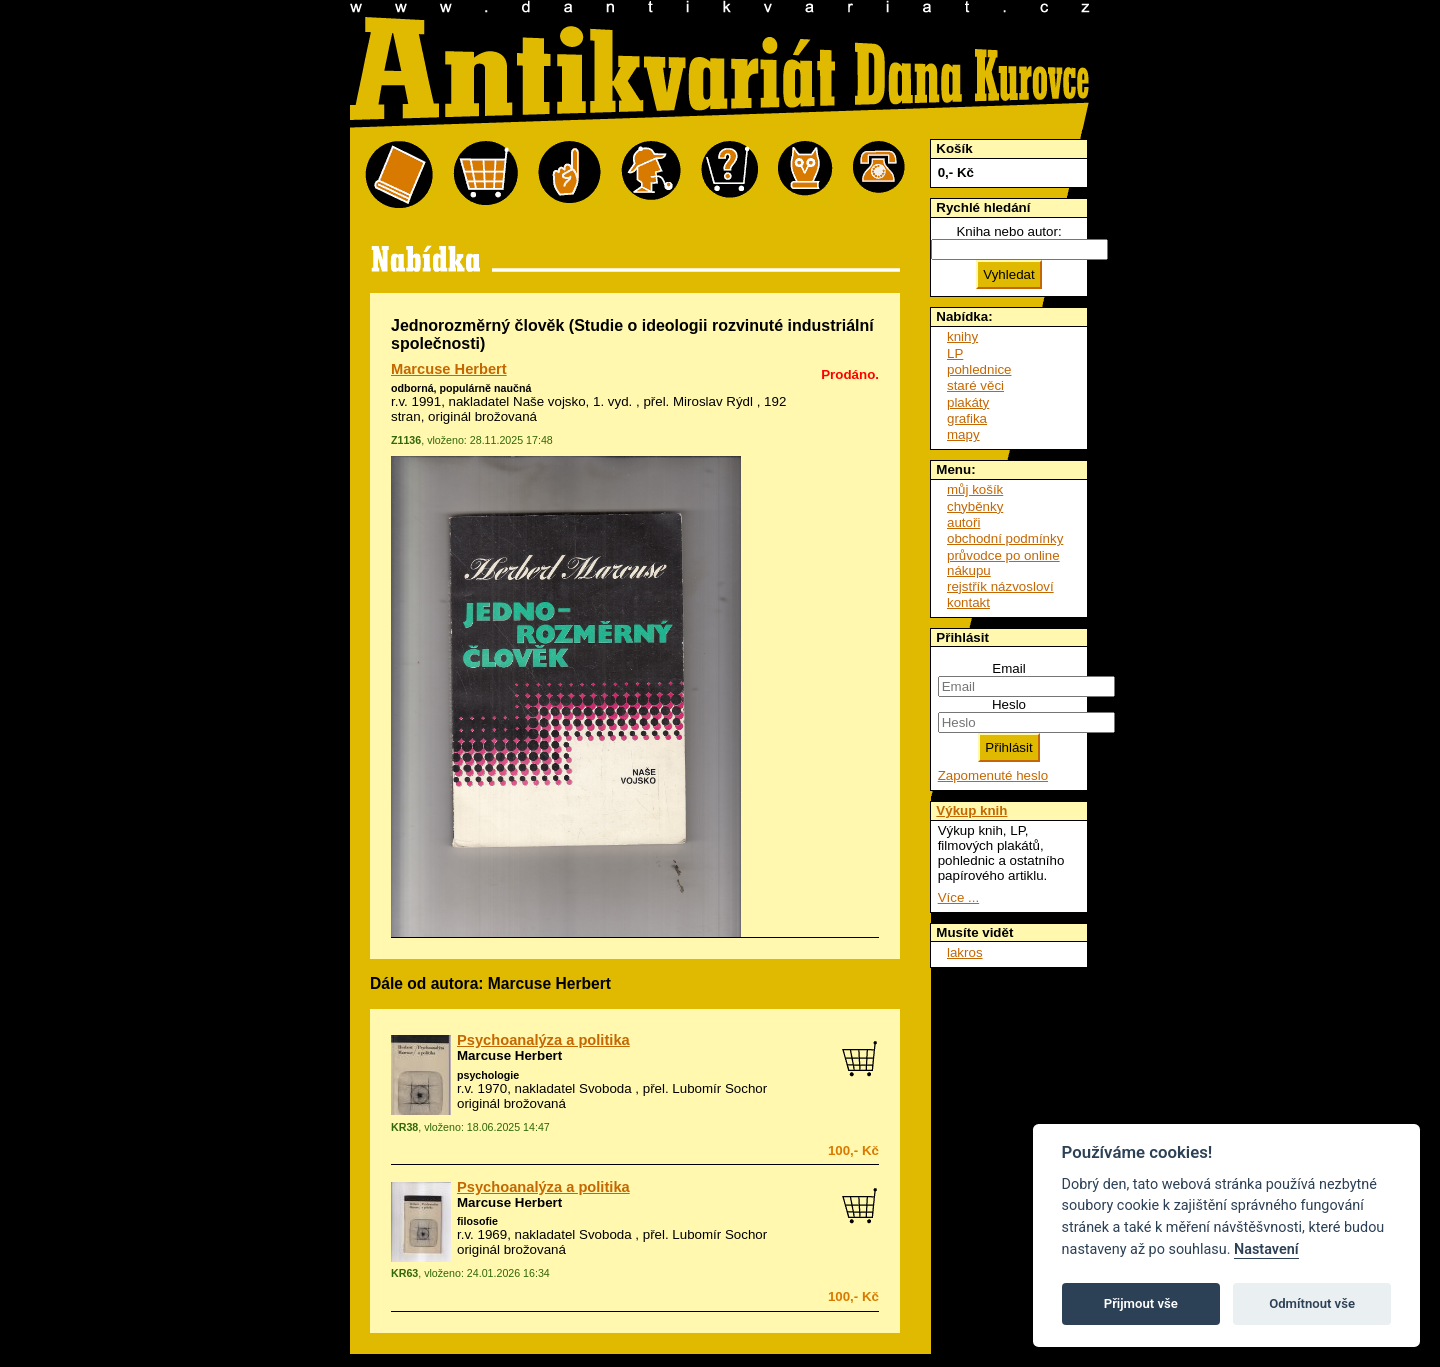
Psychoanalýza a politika (543, 1040)
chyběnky (975, 506)
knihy (962, 336)
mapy (963, 434)
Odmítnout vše (1312, 1303)
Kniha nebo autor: (1008, 231)
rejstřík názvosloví (1000, 586)
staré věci (975, 385)
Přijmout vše (1141, 1303)
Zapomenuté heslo (993, 775)
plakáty (968, 402)
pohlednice (979, 369)
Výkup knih (971, 810)
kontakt (968, 602)
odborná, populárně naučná (461, 388)
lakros (965, 952)
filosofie (477, 1221)
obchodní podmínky (1005, 538)
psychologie (488, 1075)
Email (1008, 668)
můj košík (975, 489)
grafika (967, 418)
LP (955, 353)
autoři (963, 522)
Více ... (958, 897)
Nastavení (1266, 1249)
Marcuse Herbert (449, 369)
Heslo (1009, 704)
